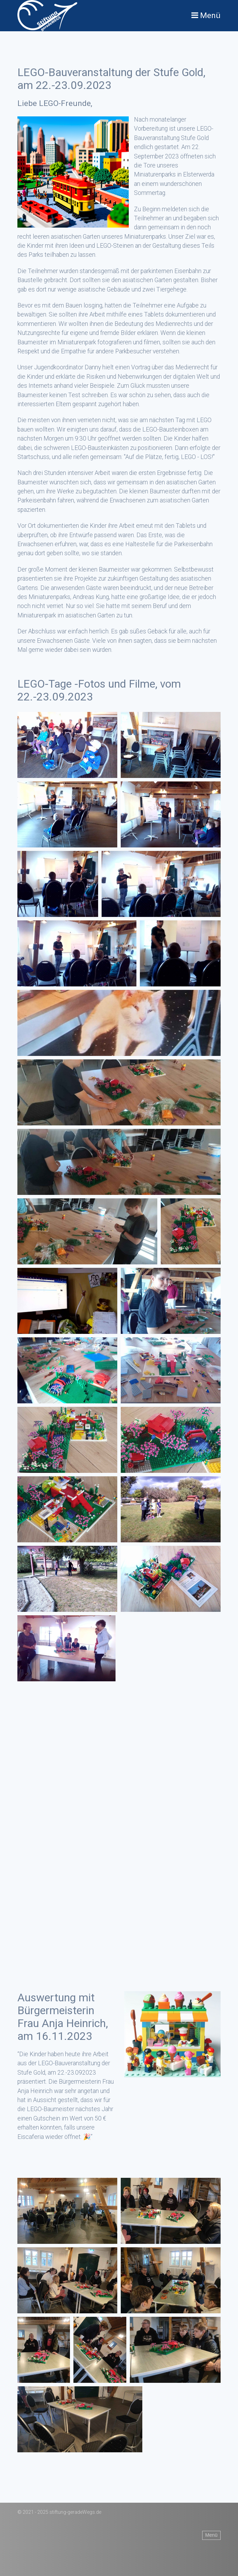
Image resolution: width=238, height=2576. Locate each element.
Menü (210, 15)
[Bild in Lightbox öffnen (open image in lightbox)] (67, 745)
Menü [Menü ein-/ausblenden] (211, 2535)
